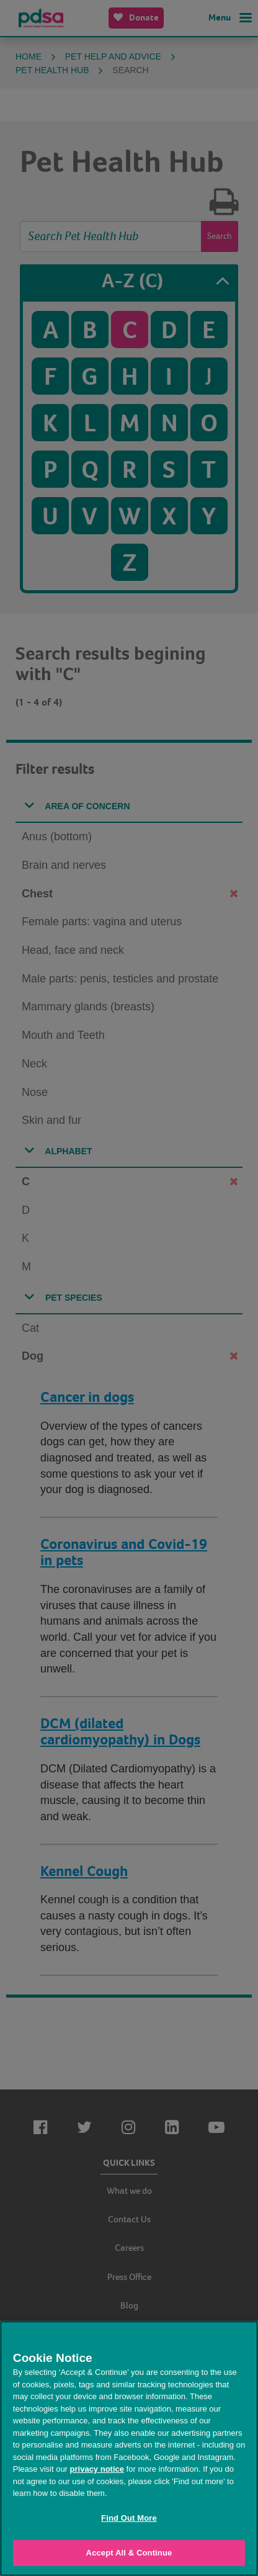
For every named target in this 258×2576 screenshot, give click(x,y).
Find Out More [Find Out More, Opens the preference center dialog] (129, 2518)
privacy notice (97, 2469)
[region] (129, 2448)
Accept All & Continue (129, 2552)
